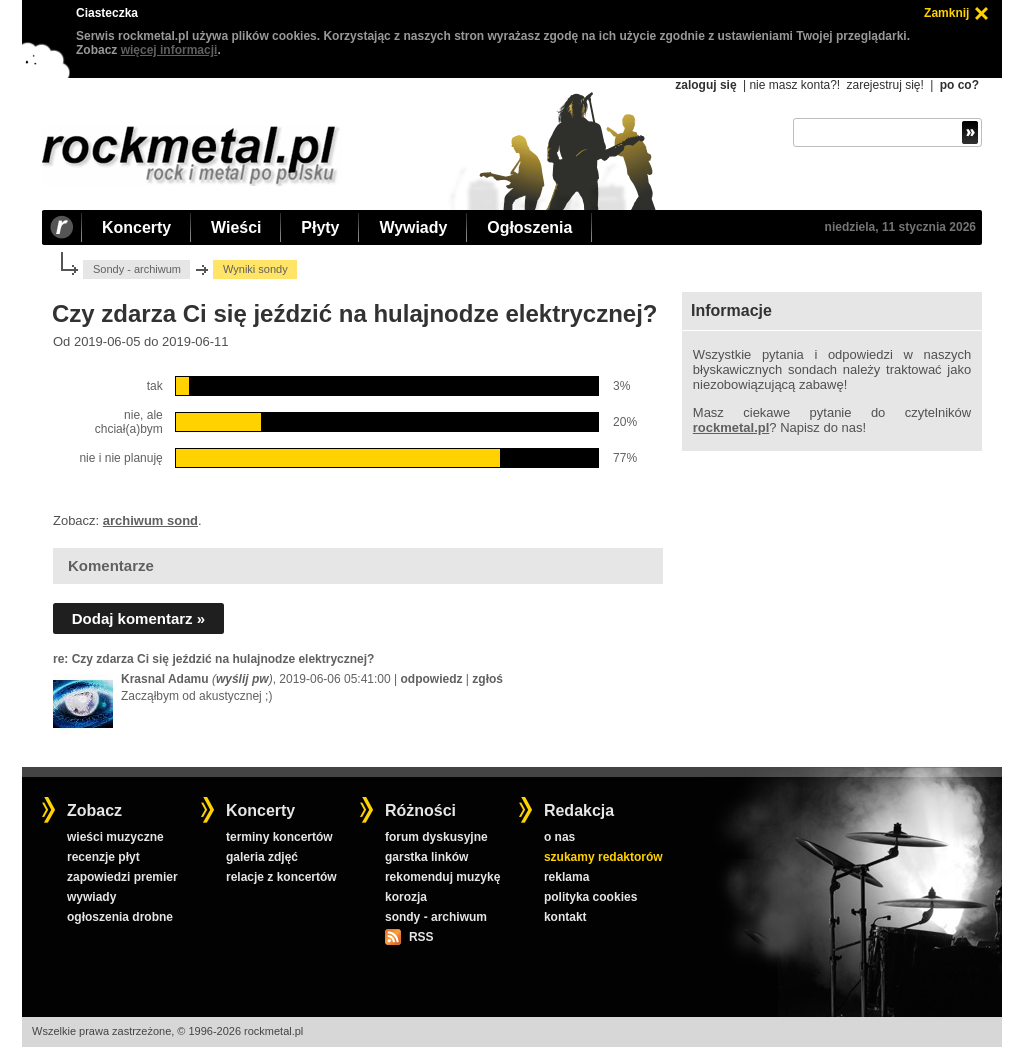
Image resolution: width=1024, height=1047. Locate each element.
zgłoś (487, 679)
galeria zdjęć (262, 857)
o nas (559, 837)
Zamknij (946, 13)
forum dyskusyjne (436, 837)
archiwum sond (150, 520)
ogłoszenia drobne (120, 917)
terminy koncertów (279, 837)
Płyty (320, 227)
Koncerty (136, 227)
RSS (421, 937)
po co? (959, 85)
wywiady (91, 897)
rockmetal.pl (731, 427)
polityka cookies (590, 897)
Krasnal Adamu (165, 679)
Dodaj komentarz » (138, 618)
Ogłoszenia (529, 227)
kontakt (565, 917)
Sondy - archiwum (137, 269)
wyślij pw (242, 679)
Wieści (236, 227)
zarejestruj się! (884, 85)
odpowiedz (432, 679)
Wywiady (413, 227)
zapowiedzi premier (122, 877)
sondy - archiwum (436, 917)
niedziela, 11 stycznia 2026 (900, 227)
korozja (406, 897)
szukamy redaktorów (603, 857)
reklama (566, 877)
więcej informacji (169, 50)
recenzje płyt (103, 857)
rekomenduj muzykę (442, 877)
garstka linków (426, 857)
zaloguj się (705, 85)
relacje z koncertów (281, 877)
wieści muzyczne (115, 837)
